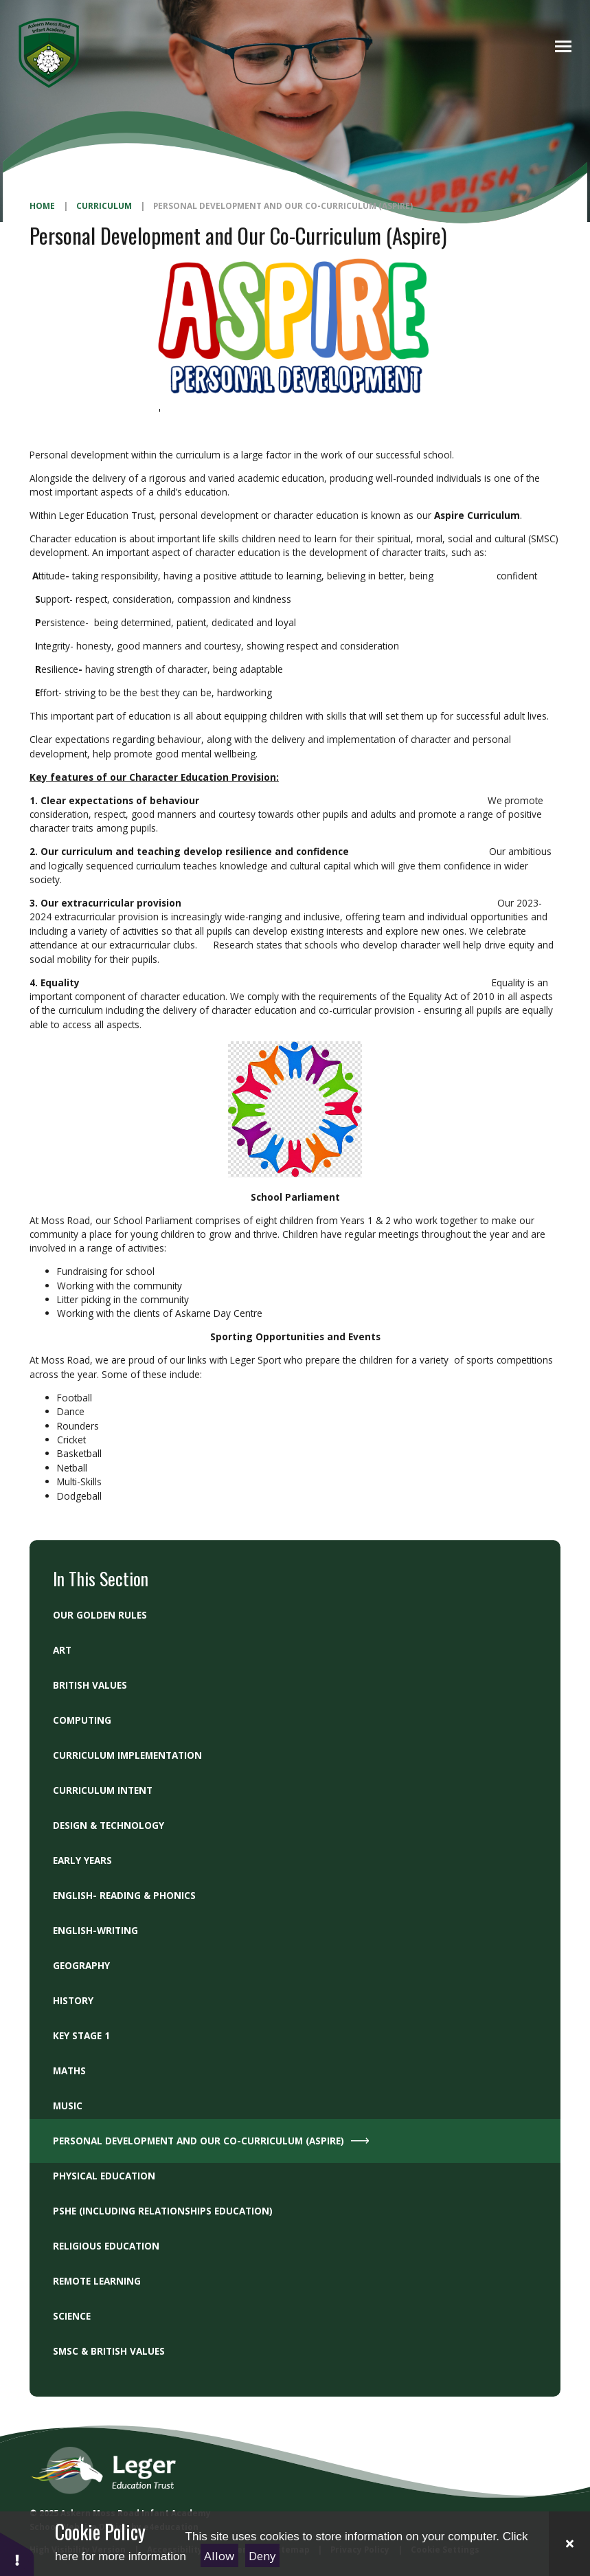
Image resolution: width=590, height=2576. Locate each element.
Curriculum (104, 205)
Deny (262, 2556)
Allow (219, 2556)
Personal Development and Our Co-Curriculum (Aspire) (283, 205)
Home (42, 205)
